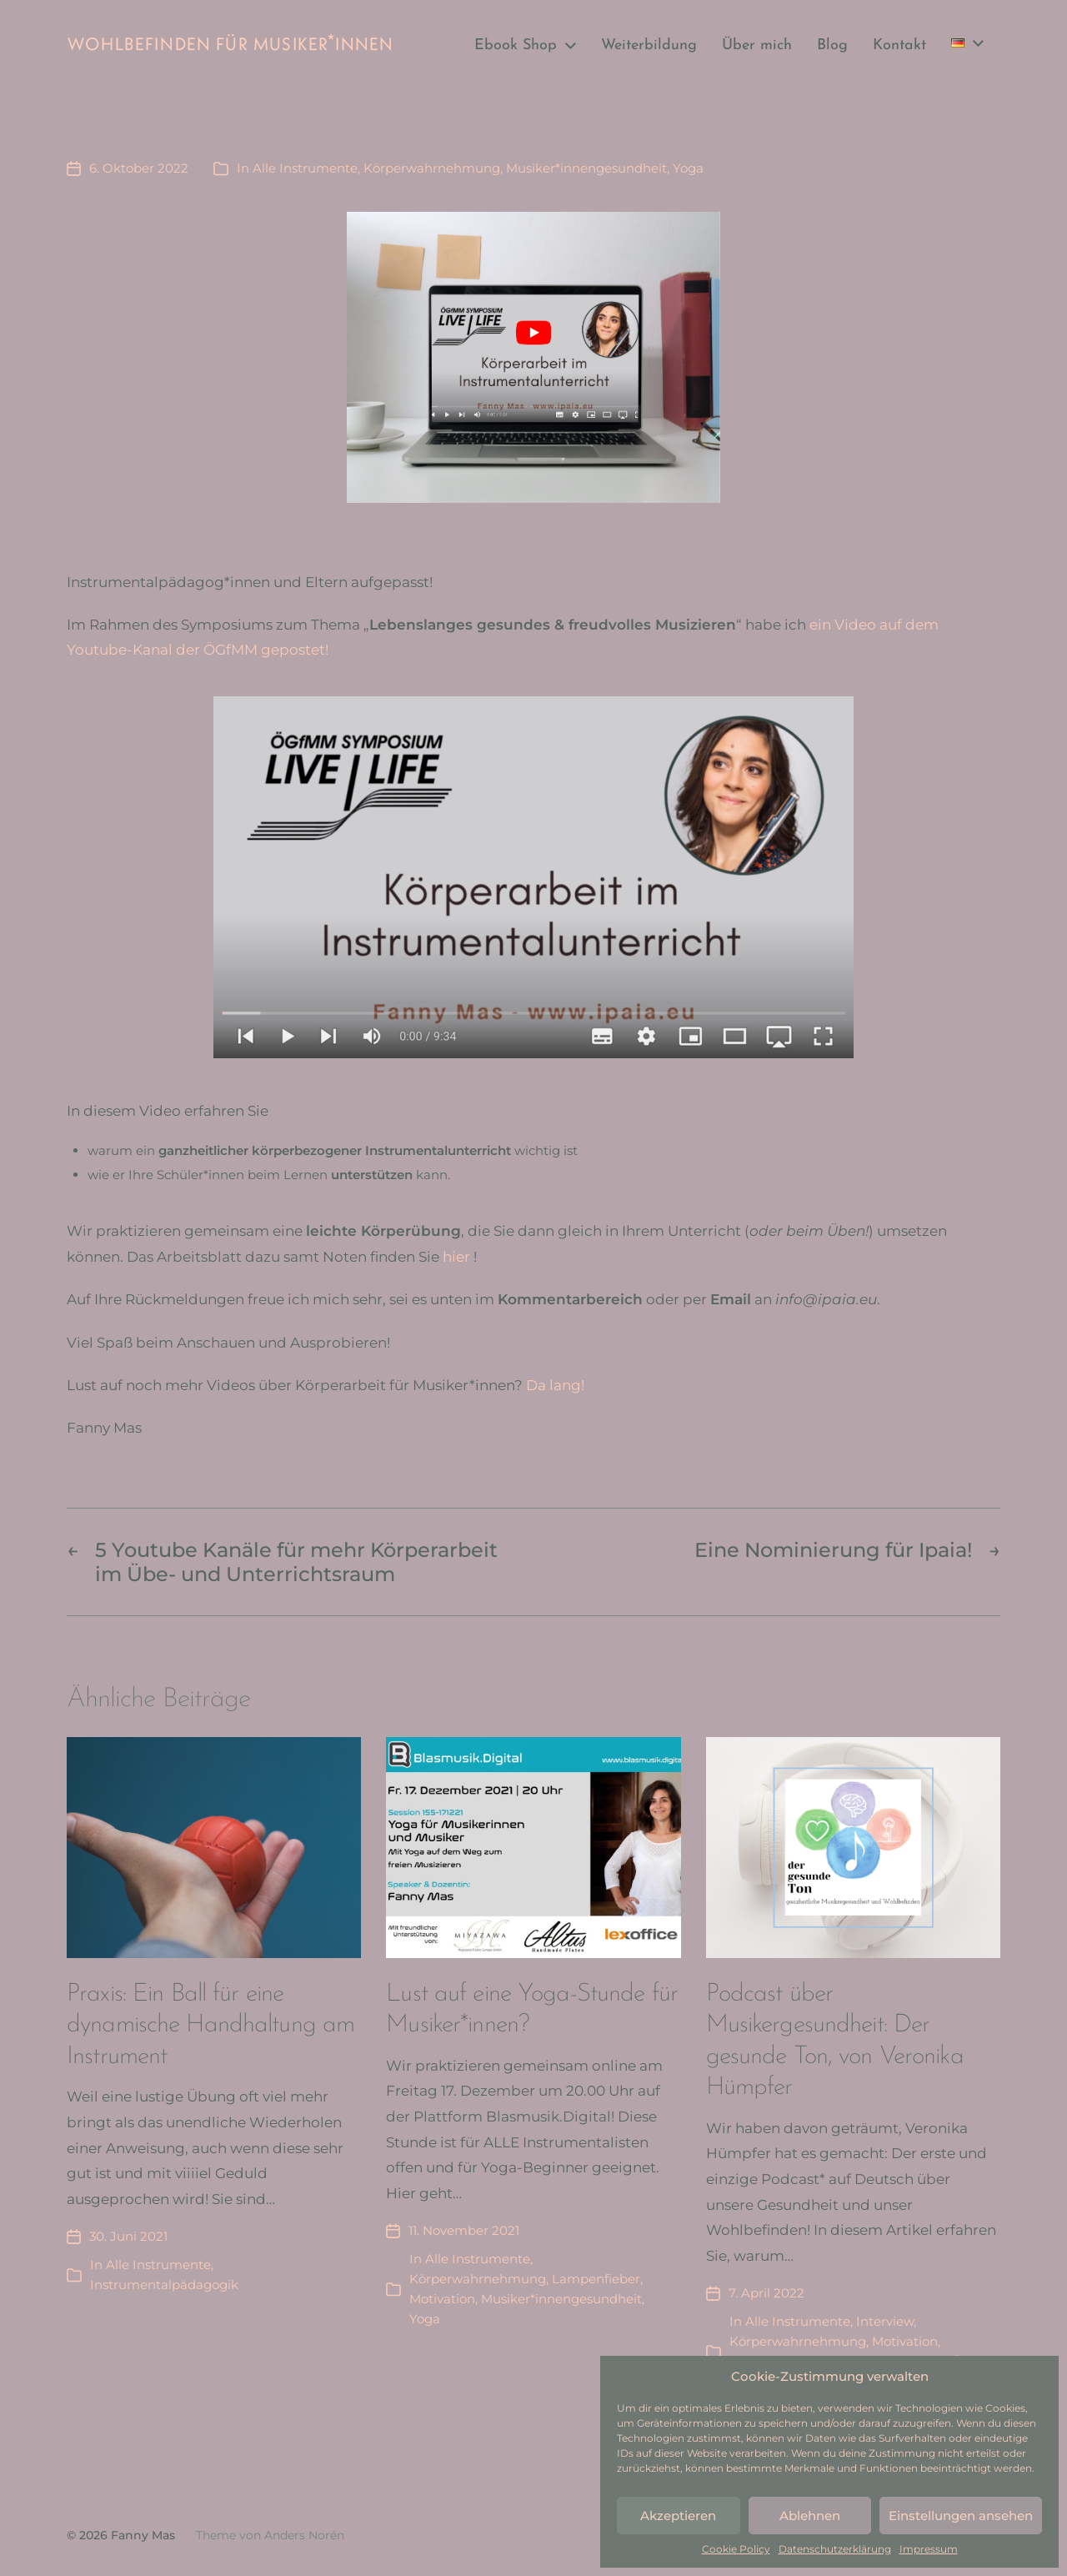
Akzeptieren (678, 2515)
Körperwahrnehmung (431, 168)
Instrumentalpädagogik (164, 2284)
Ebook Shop (515, 45)
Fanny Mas (143, 2535)
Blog (832, 45)
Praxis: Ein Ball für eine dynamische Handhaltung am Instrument (210, 2025)
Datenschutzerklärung (835, 2549)
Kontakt (899, 45)
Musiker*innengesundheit (586, 168)
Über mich (757, 45)
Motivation (442, 2299)
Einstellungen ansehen (961, 2515)
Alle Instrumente (305, 168)
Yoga (688, 168)
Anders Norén (304, 2535)
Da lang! (555, 1385)
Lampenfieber (596, 2279)
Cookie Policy (736, 2549)
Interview (885, 2321)
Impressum (928, 2549)
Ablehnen (809, 2515)
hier (456, 1256)
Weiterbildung (649, 45)
